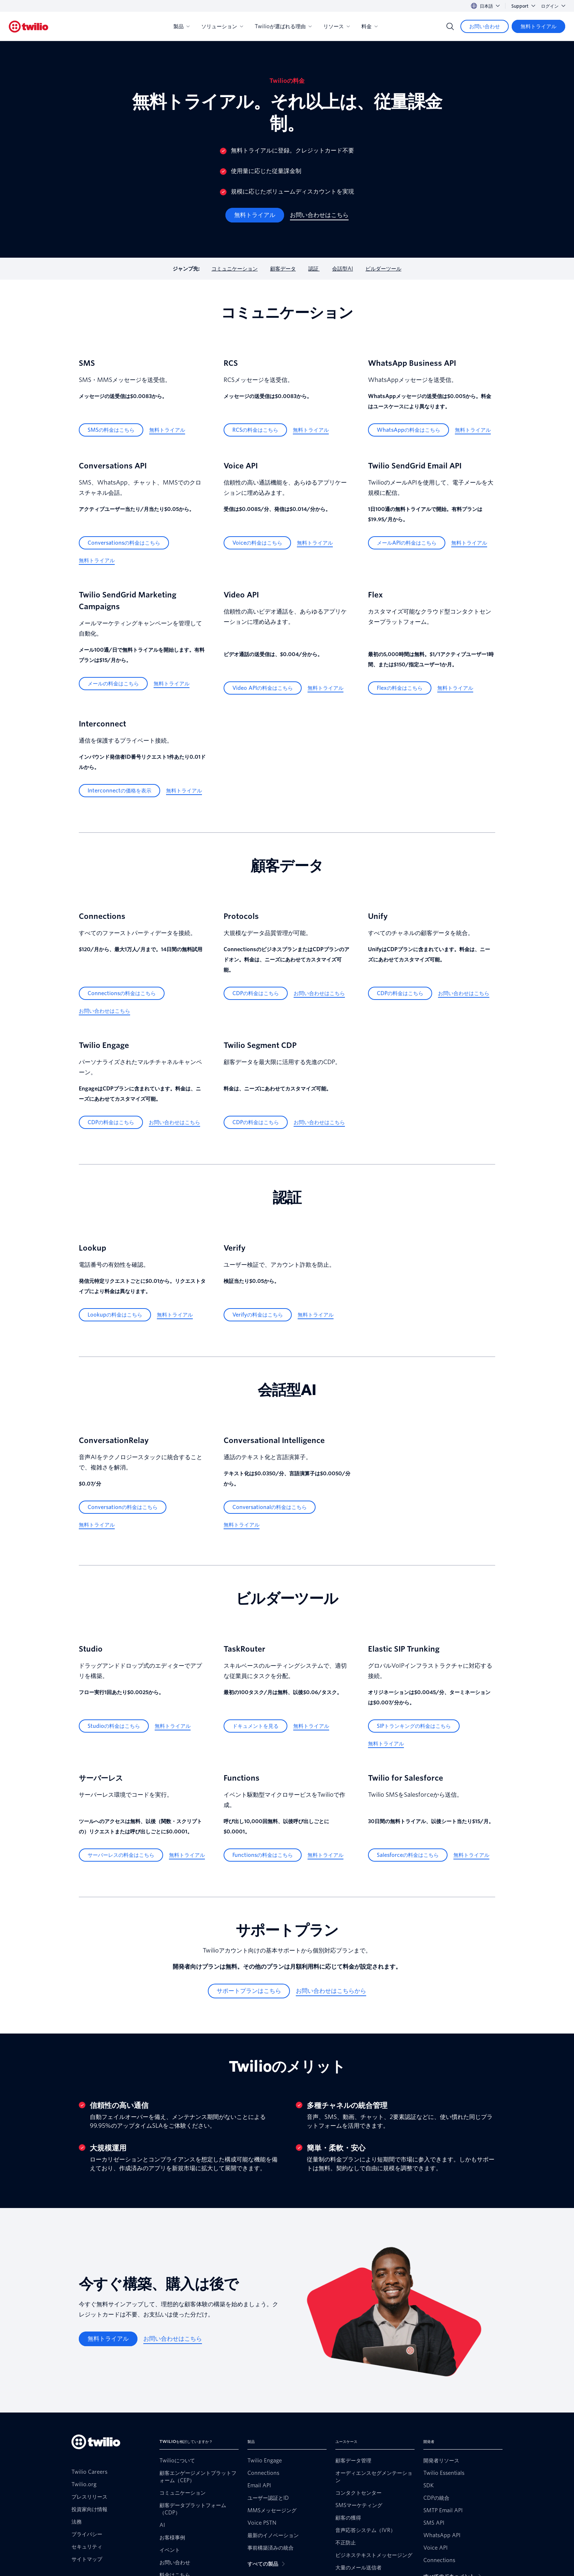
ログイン (553, 6)
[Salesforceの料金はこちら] (408, 1855)
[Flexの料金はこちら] (399, 688)
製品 (181, 26)
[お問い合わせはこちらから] (331, 1991)
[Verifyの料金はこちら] (258, 1314)
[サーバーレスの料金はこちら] (121, 1855)
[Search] (450, 26)
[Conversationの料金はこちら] (122, 1507)
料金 (369, 26)
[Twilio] (28, 26)
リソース (336, 26)
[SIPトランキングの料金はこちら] (414, 1726)
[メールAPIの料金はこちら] (406, 542)
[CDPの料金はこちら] (256, 993)
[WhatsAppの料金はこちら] (408, 430)
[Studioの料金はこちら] (114, 1726)
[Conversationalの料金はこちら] (270, 1507)
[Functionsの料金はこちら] (263, 1855)
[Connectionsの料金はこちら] (122, 993)
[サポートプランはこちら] (249, 1991)
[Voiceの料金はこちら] (257, 542)
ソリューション (222, 26)
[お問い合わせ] (484, 26)
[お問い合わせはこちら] (319, 215)
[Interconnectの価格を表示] (119, 790)
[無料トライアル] (538, 26)
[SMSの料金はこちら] (111, 430)
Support (523, 6)
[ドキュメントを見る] (255, 1726)
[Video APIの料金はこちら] (263, 688)
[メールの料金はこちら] (113, 683)
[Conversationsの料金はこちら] (124, 542)
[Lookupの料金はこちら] (115, 1314)
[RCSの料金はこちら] (255, 430)
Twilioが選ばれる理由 (283, 26)
